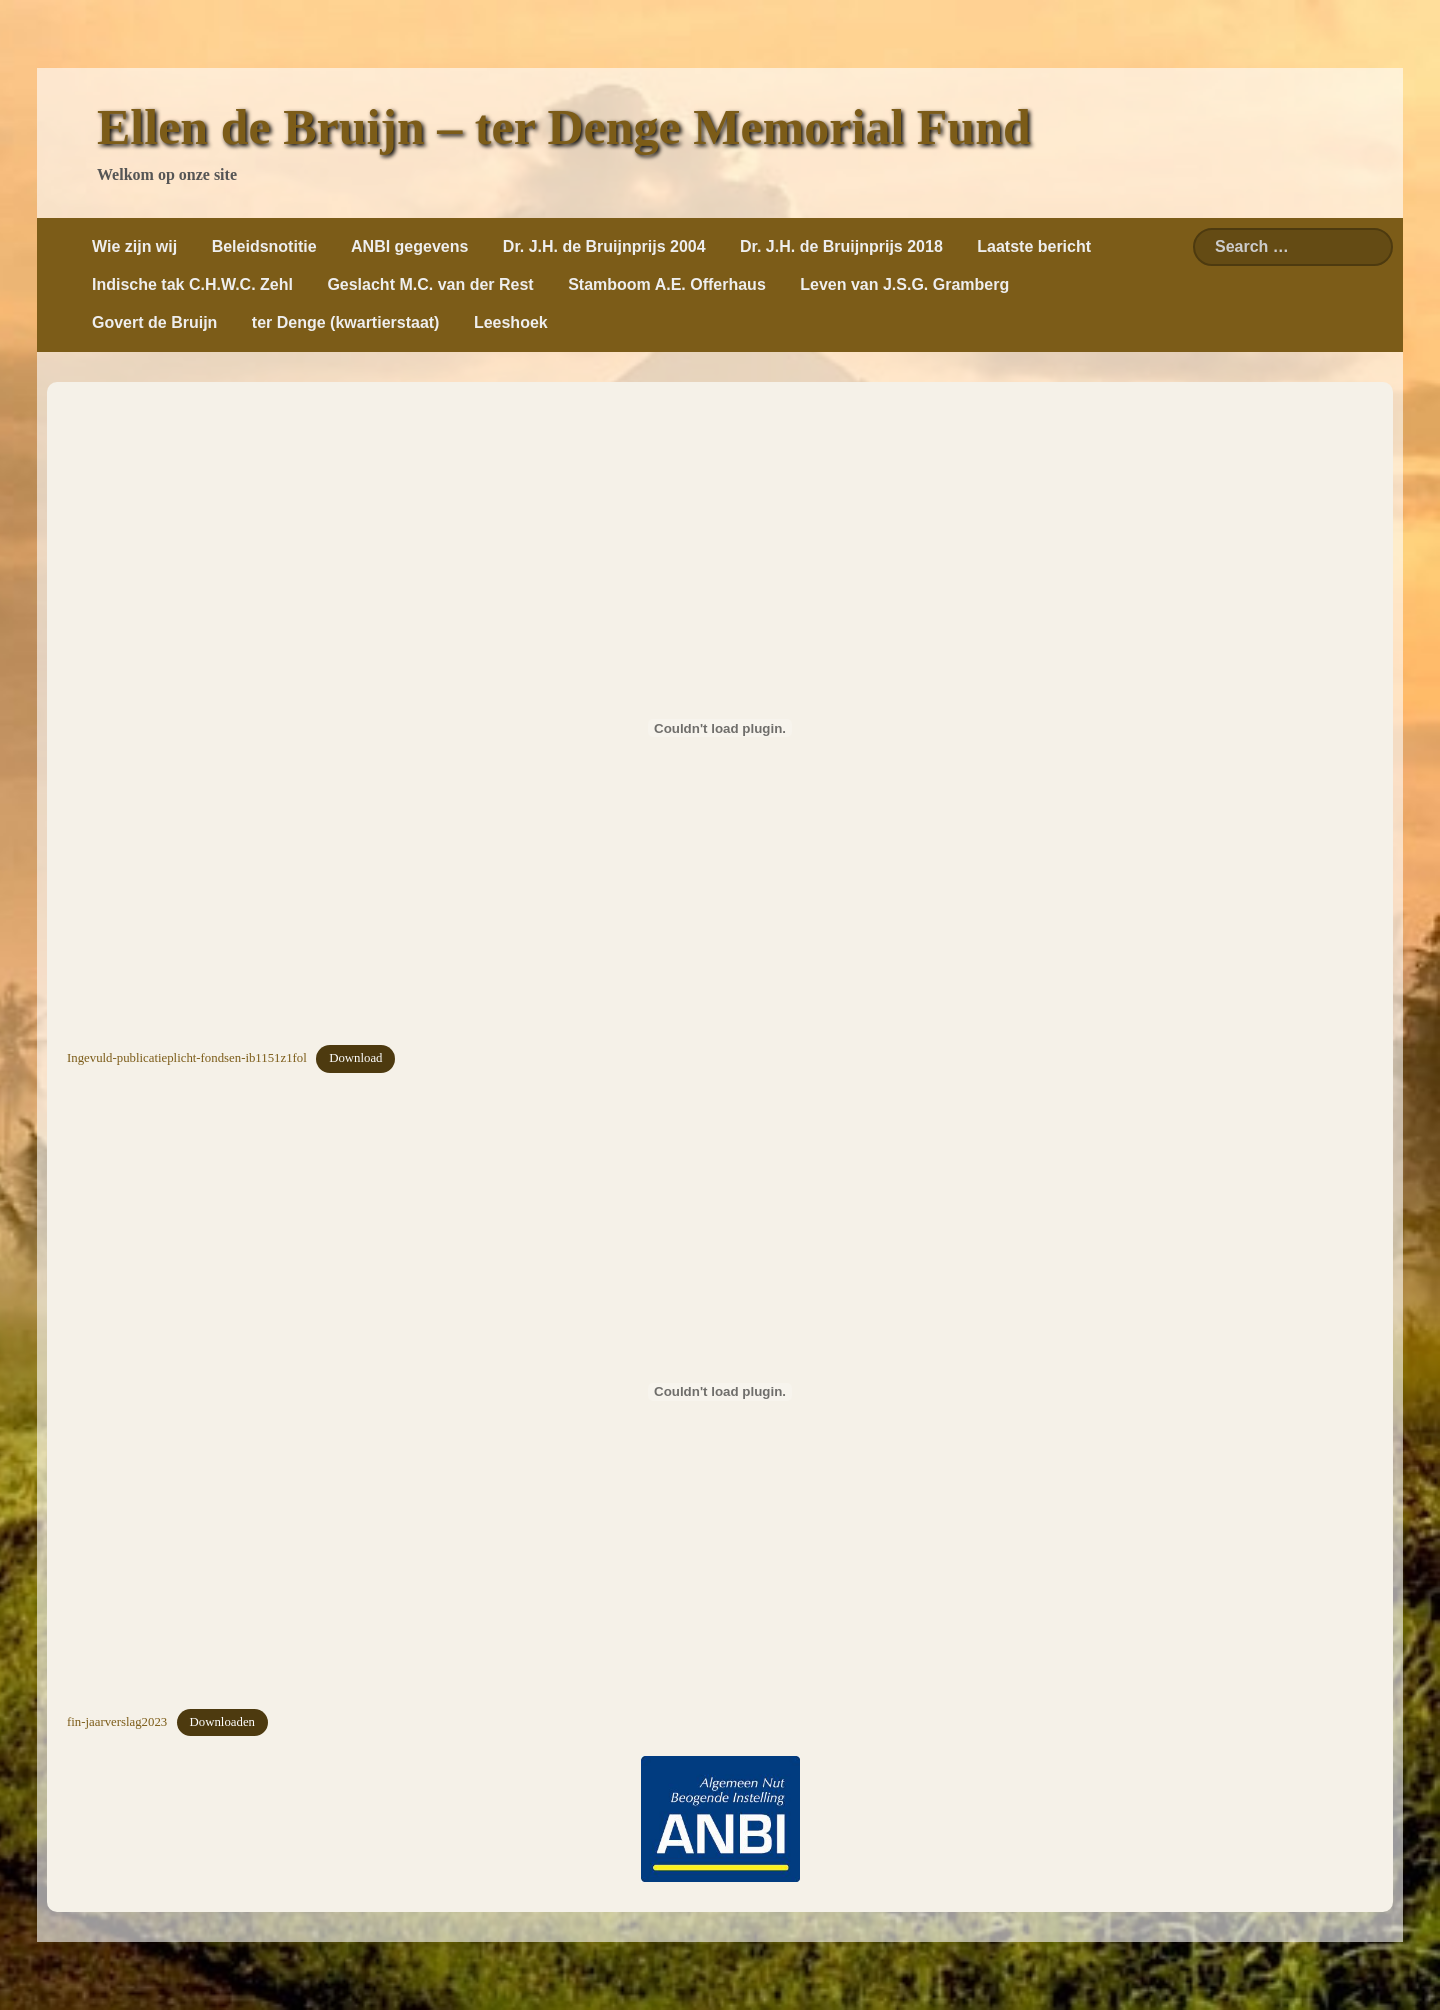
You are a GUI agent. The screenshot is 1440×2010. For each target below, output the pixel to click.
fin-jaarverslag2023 (117, 1722)
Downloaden (222, 1722)
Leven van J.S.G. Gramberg (904, 284)
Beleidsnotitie (264, 246)
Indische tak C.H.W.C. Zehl (192, 284)
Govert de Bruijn (154, 322)
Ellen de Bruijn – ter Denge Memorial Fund (564, 127)
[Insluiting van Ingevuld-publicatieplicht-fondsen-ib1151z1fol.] (720, 728)
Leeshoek (511, 322)
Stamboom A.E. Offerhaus (667, 284)
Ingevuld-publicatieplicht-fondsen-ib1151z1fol (187, 1058)
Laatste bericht (1034, 246)
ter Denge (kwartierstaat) (346, 322)
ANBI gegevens (409, 246)
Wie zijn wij (134, 246)
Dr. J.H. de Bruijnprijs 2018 (841, 246)
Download (355, 1058)
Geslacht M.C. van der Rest (430, 284)
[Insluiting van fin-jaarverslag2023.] (720, 1392)
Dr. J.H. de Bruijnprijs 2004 (604, 246)
